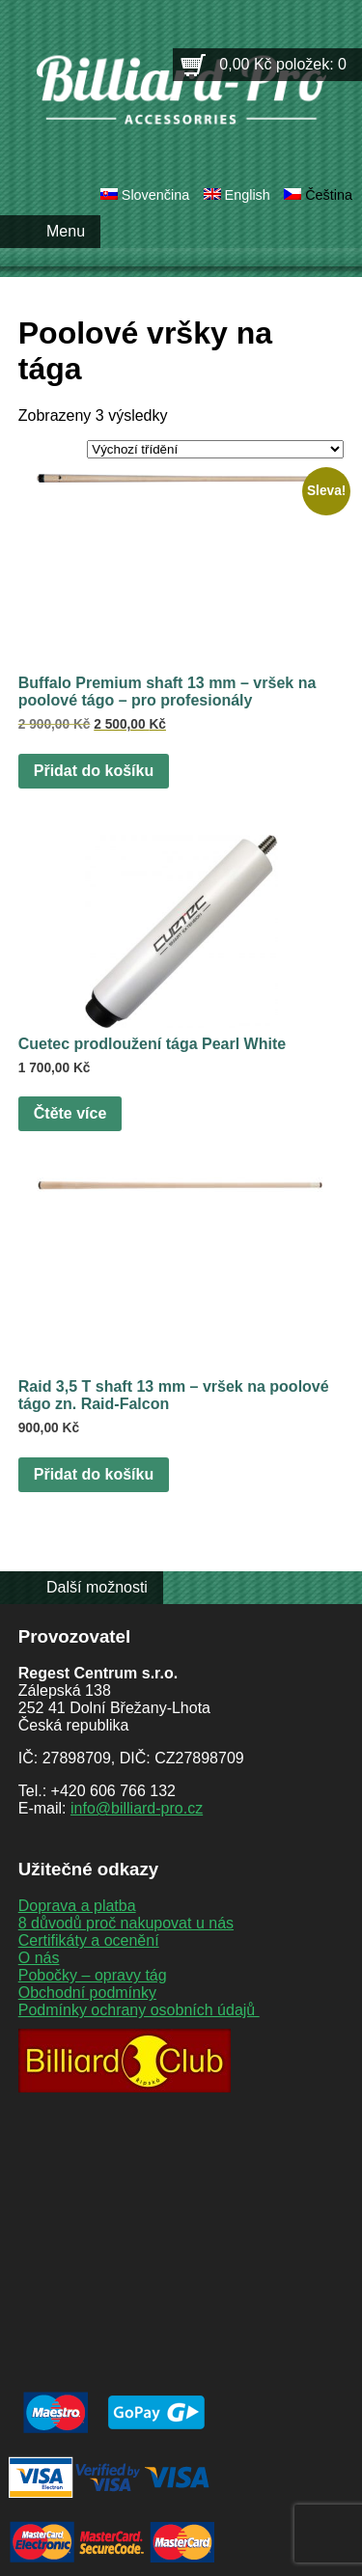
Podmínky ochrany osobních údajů (139, 2010)
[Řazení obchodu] (215, 449)
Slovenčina (155, 195)
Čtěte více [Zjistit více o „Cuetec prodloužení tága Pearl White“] (70, 1113)
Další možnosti (97, 1587)
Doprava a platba (77, 1905)
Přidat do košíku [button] (93, 770)
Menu (65, 231)
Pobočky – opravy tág (92, 1975)
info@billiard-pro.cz (136, 1808)
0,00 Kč (283, 64)
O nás (39, 1958)
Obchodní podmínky (87, 1992)
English (247, 195)
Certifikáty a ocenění (88, 1940)
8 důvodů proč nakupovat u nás (126, 1923)
